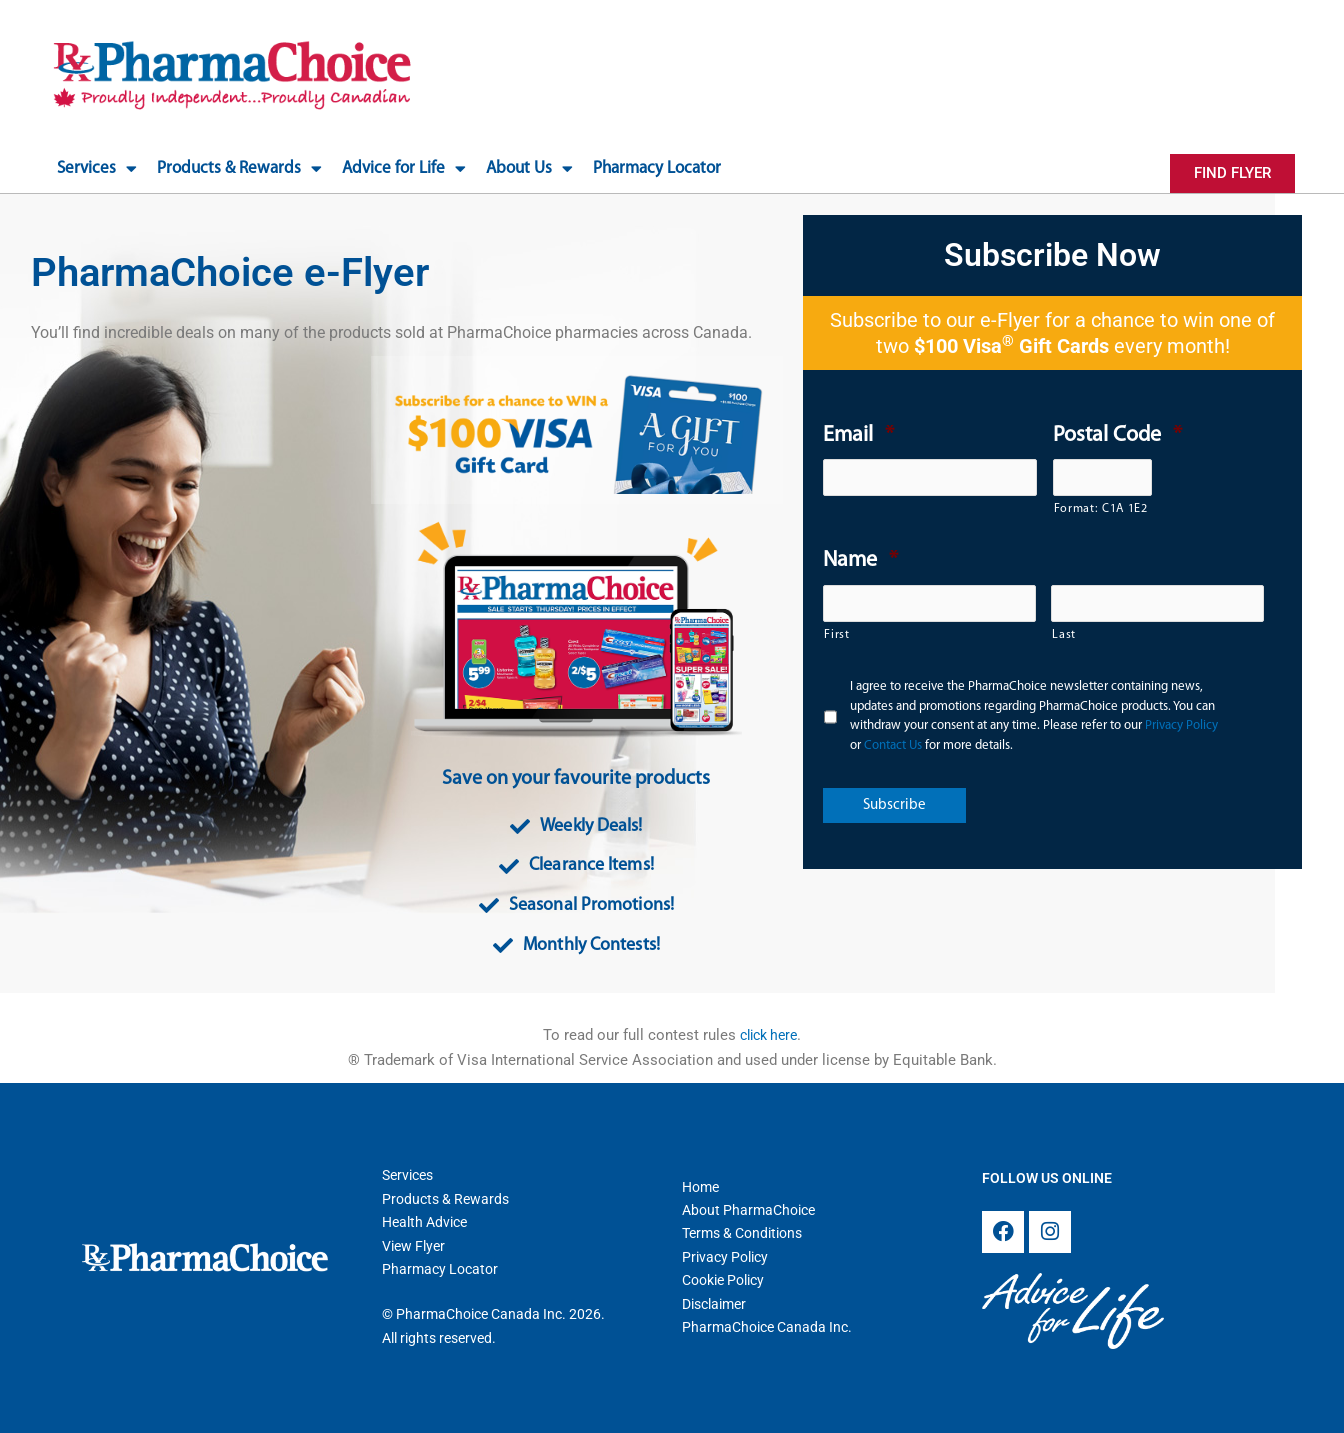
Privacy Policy (1181, 725)
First (836, 635)
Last (1064, 635)
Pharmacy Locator (657, 168)
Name (860, 560)
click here (768, 1035)
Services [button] (97, 168)
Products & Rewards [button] (239, 168)
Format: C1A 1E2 (1101, 509)
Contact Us (893, 745)
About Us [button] (529, 168)
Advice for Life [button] (404, 168)
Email (858, 435)
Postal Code (1117, 435)
